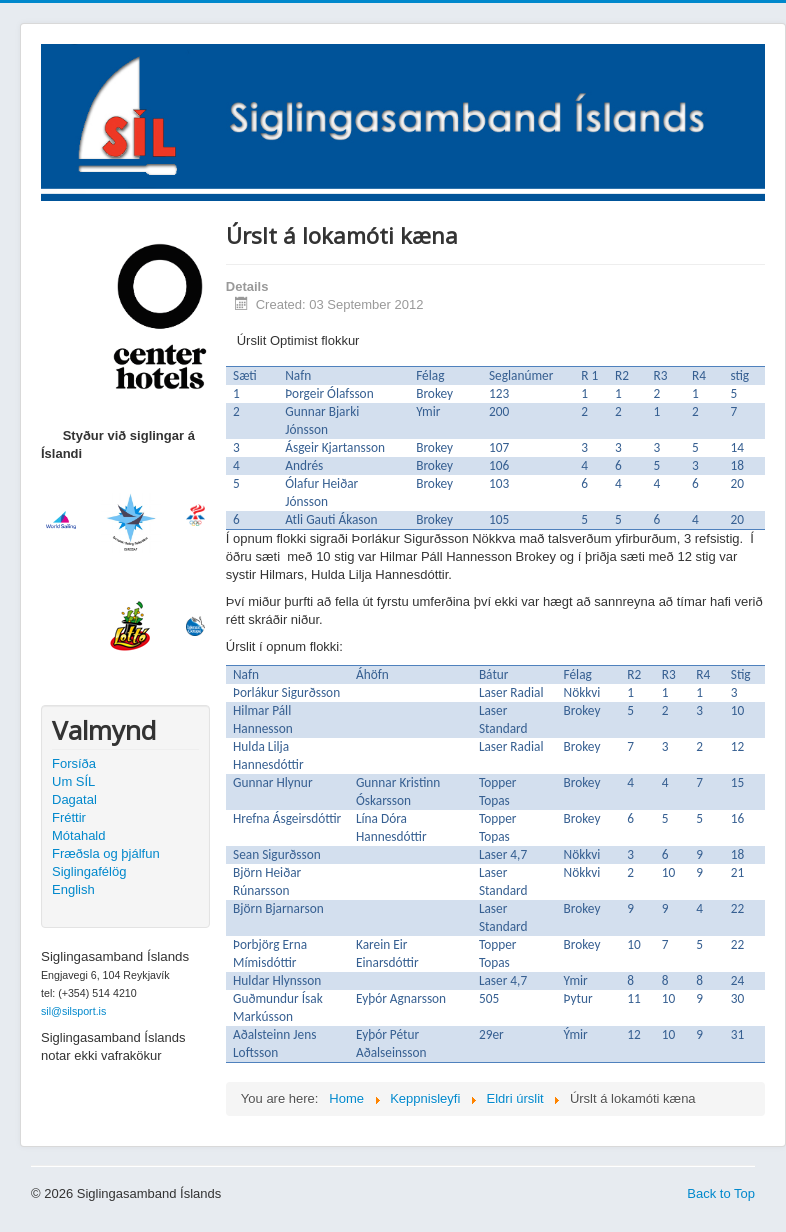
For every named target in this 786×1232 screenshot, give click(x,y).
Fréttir (69, 817)
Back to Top (721, 1193)
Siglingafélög (89, 871)
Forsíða (74, 763)
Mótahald (78, 835)
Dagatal (74, 799)
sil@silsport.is (73, 1011)
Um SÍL (73, 781)
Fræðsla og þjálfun (106, 853)
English (73, 889)
